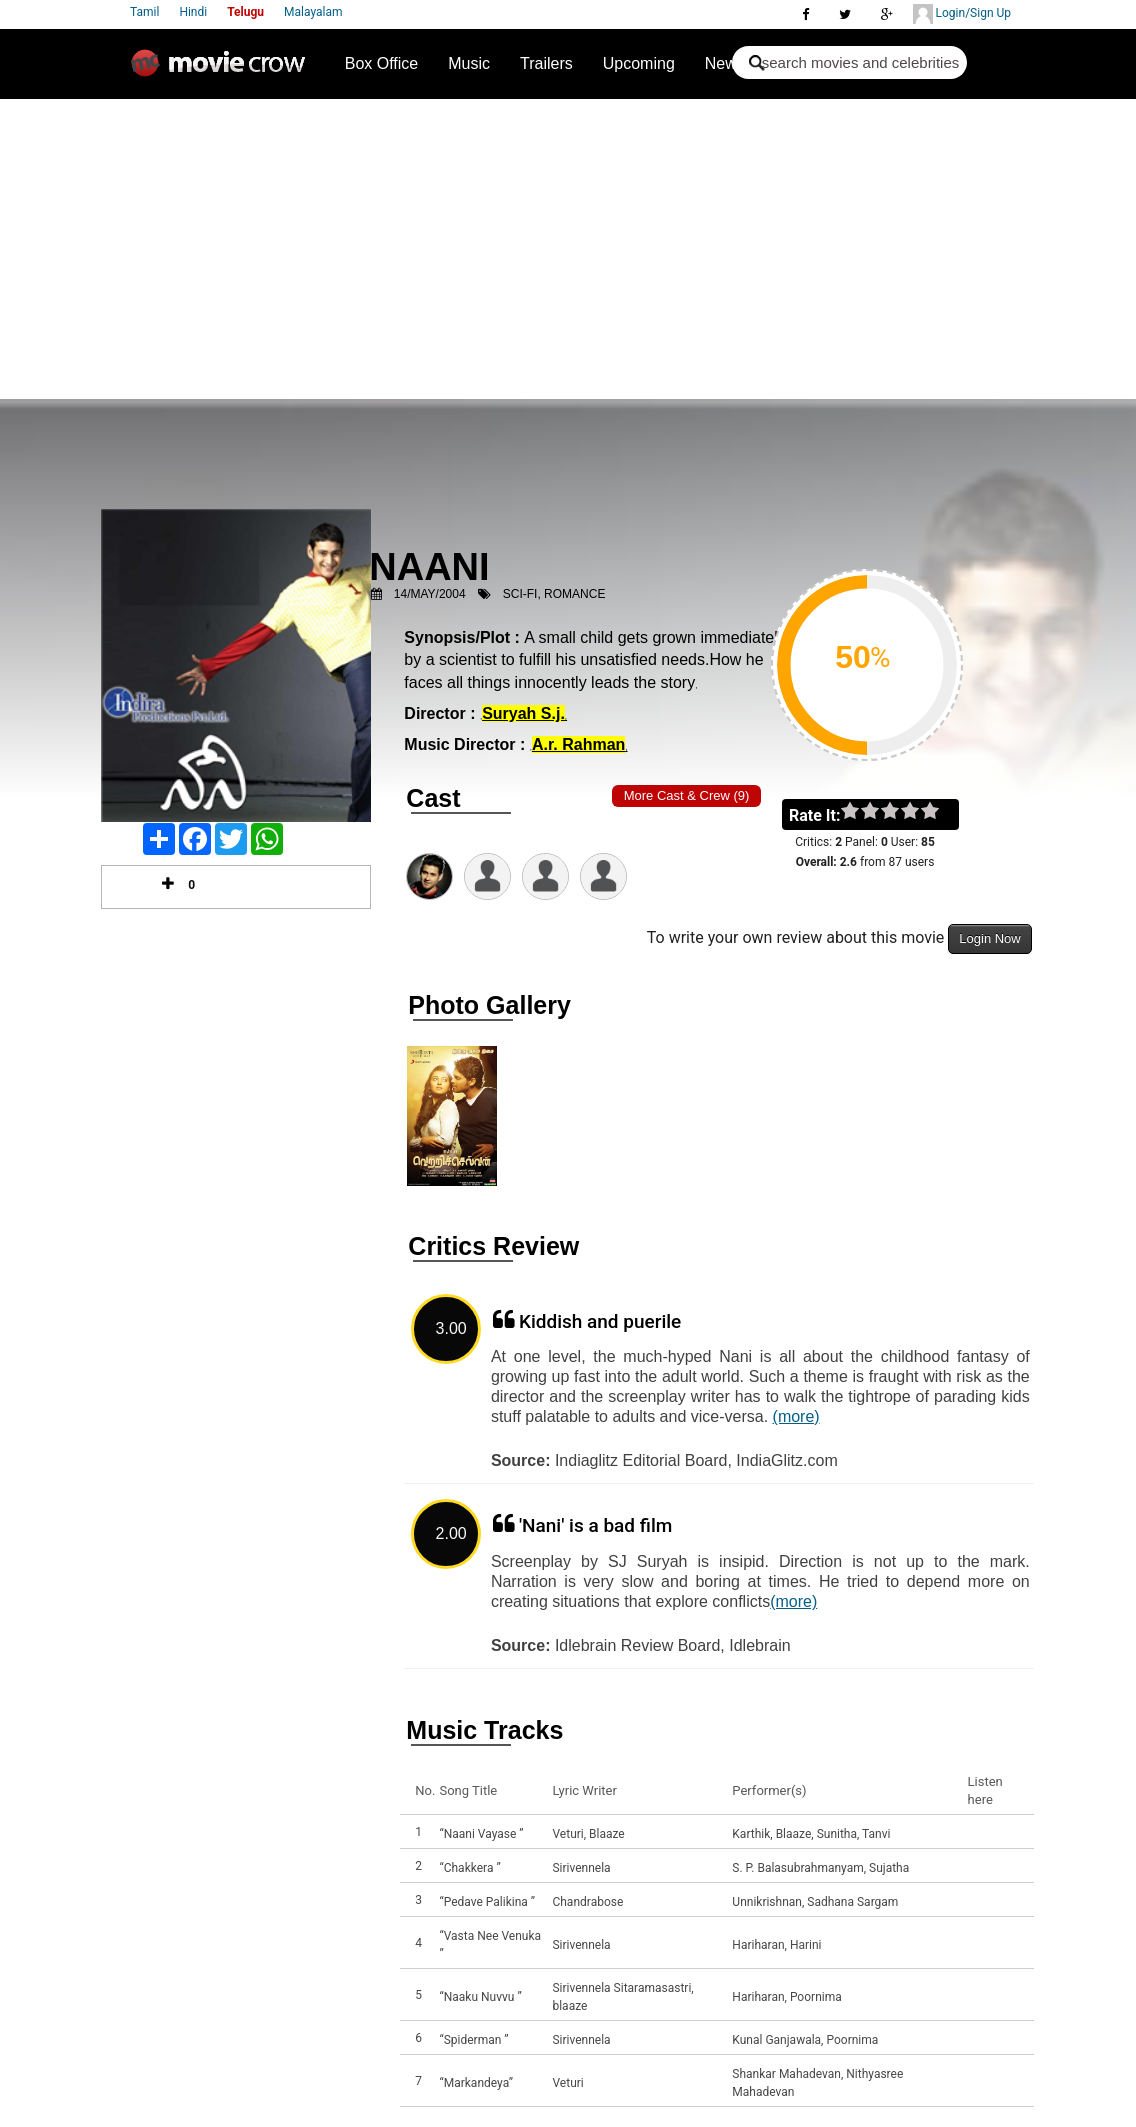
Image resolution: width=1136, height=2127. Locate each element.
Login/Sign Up (962, 14)
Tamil (144, 12)
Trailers (546, 63)
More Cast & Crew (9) (687, 795)
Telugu (245, 12)
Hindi (193, 12)
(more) (796, 1416)
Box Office (382, 63)
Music (469, 63)
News (725, 63)
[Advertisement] (568, 249)
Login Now (989, 938)
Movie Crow (223, 71)
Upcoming (639, 63)
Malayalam (313, 12)
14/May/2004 (430, 594)
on (939, 812)
